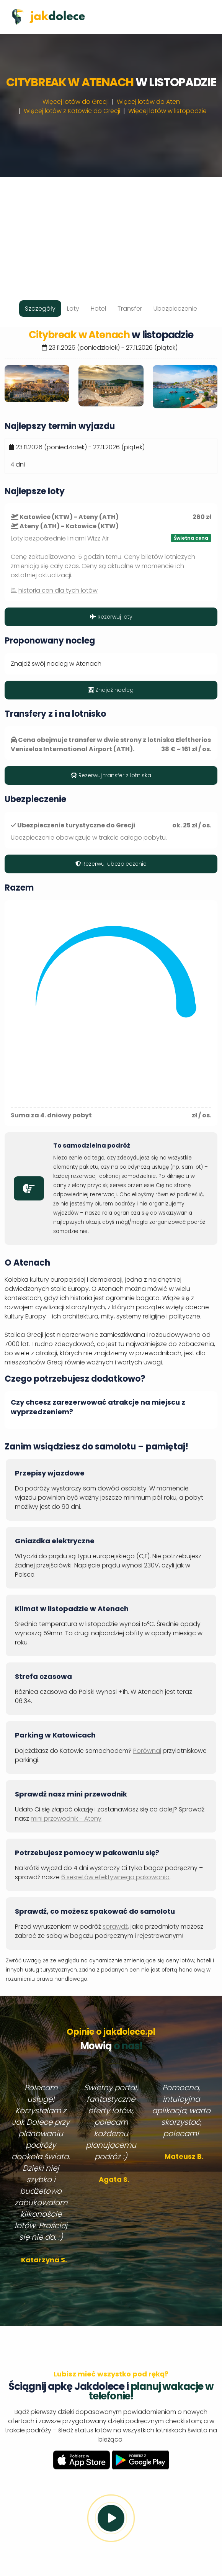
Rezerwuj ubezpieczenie (111, 864)
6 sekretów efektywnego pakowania (115, 1877)
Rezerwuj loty (111, 617)
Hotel (98, 308)
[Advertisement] (111, 230)
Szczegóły (40, 308)
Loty (73, 308)
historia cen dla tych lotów (58, 590)
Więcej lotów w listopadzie (167, 110)
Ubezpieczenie (175, 308)
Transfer (130, 308)
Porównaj (147, 1750)
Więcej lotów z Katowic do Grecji (72, 110)
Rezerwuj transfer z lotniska (111, 775)
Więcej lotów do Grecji (75, 101)
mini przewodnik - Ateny (66, 1818)
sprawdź (115, 1926)
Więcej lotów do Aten (148, 101)
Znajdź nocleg (111, 690)
